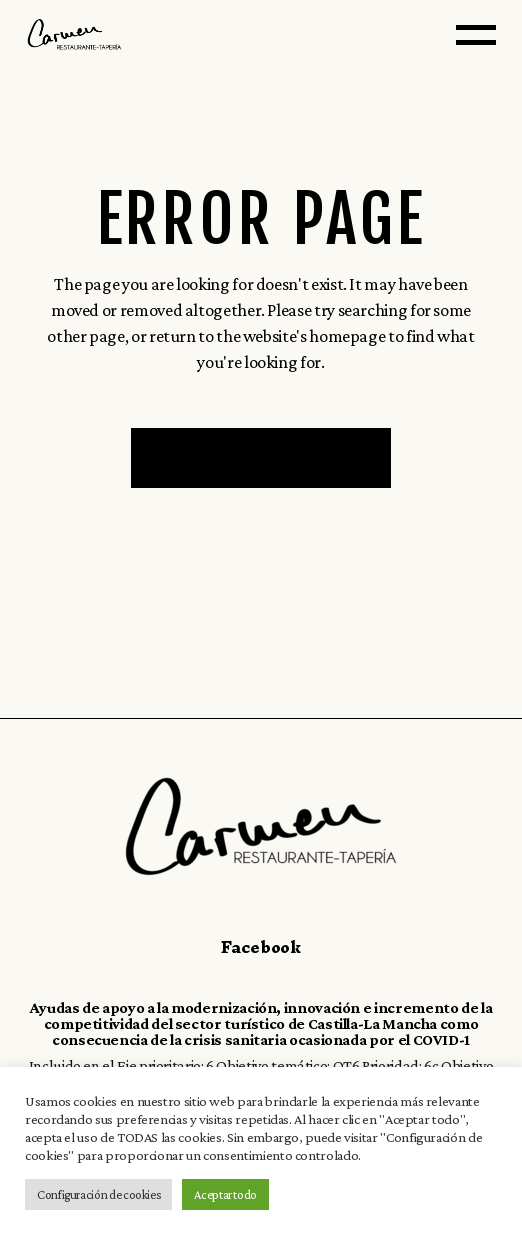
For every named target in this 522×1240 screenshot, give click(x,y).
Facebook (260, 947)
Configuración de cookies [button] (98, 1194)
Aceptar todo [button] (225, 1194)
